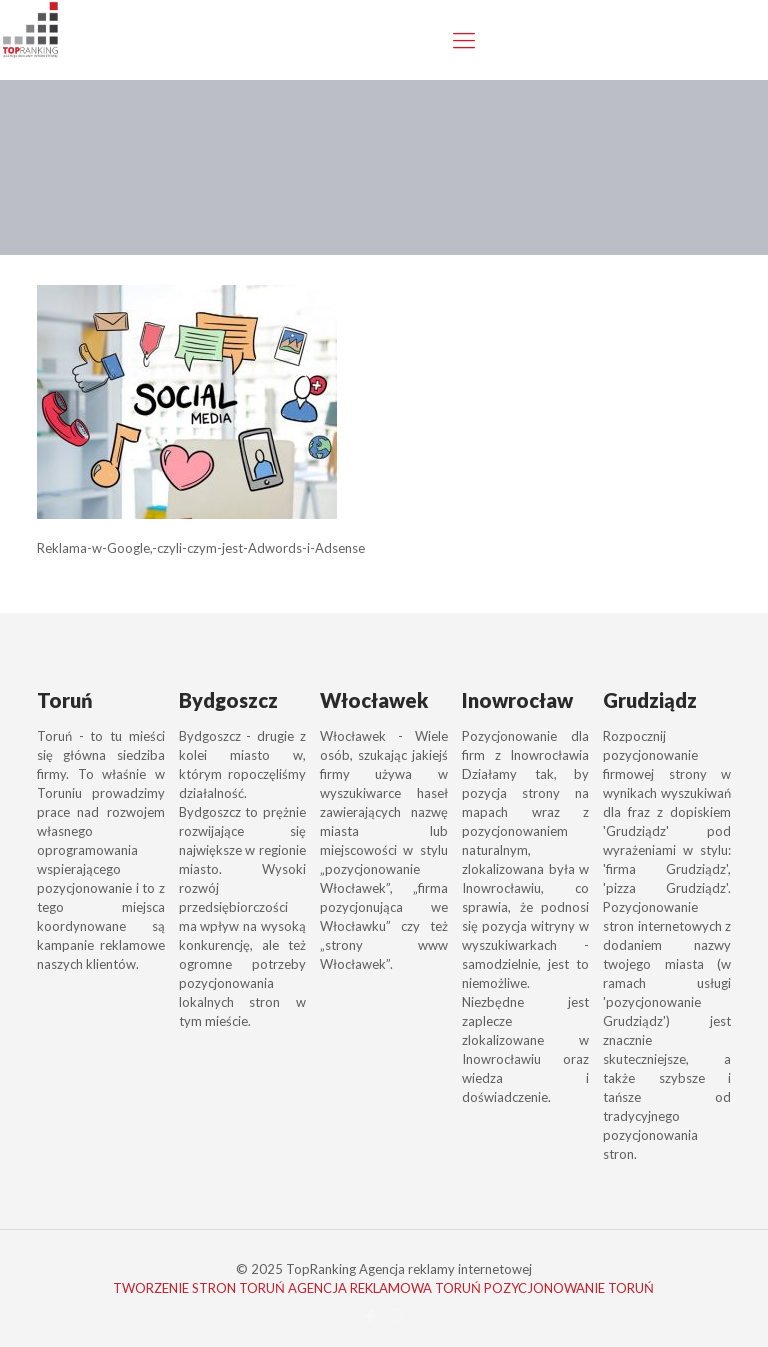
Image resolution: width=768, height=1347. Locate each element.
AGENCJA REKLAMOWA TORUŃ (384, 1288)
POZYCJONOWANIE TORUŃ (569, 1288)
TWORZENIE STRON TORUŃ (199, 1288)
